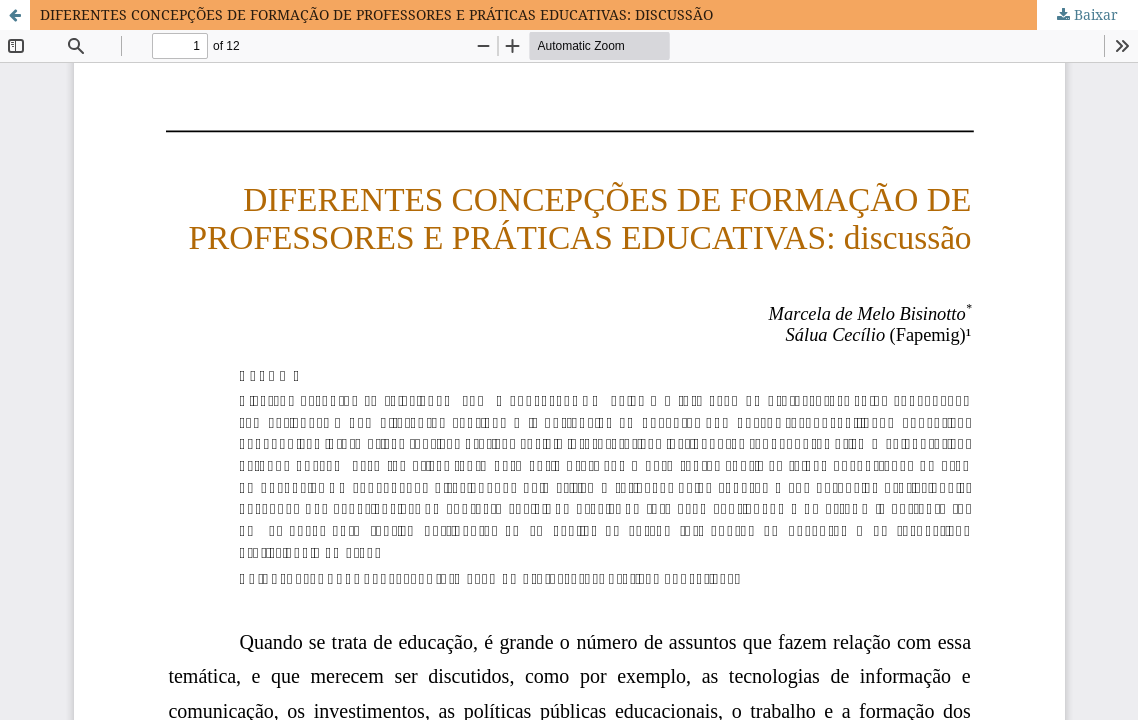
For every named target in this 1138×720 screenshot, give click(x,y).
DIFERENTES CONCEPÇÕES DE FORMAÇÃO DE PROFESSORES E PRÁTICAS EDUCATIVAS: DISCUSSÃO (376, 14)
